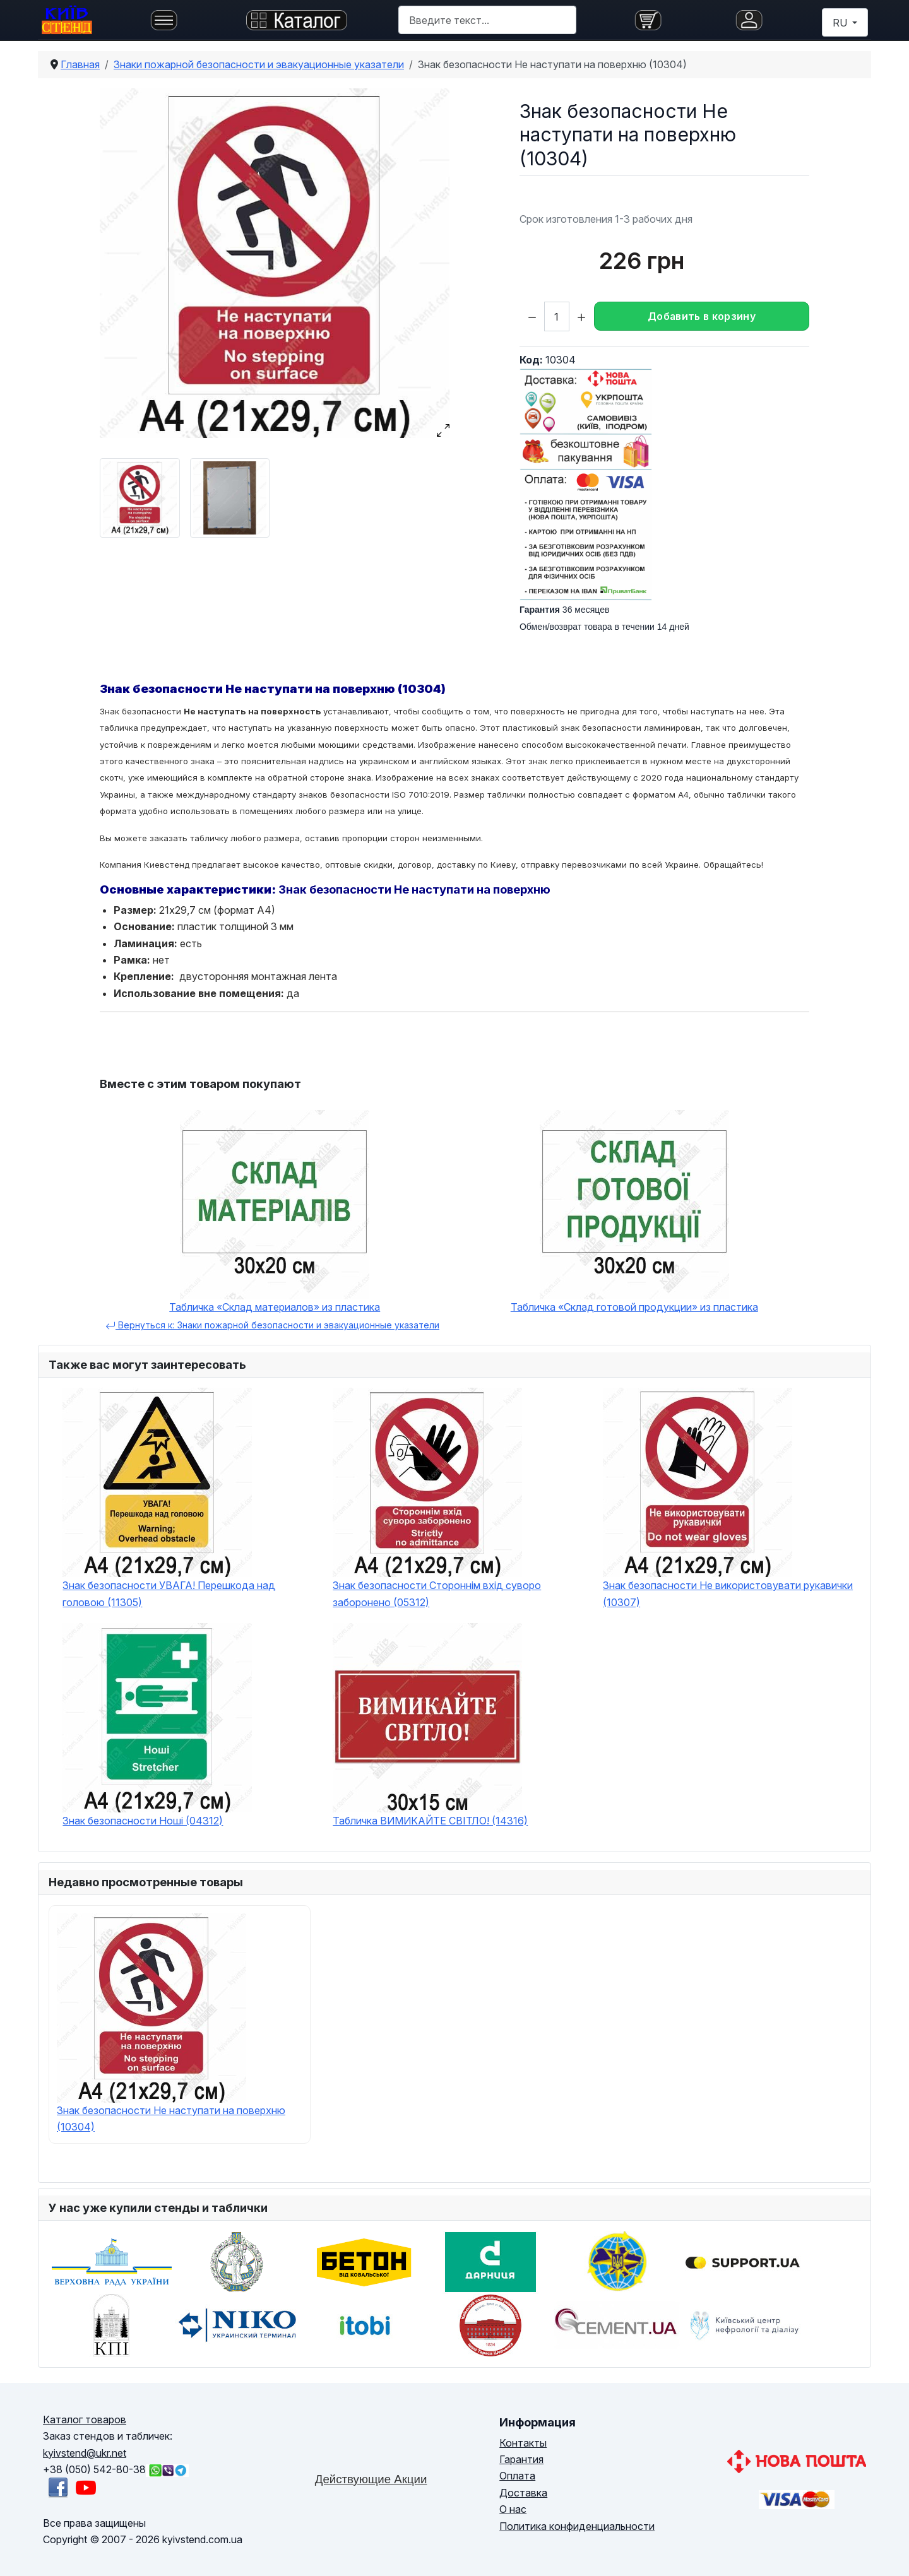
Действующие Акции (371, 2479)
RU (841, 22)
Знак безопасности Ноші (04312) (142, 1820)
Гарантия (521, 2459)
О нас (512, 2509)
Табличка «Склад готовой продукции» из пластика (634, 1307)
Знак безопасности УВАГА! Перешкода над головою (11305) (168, 1593)
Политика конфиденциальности (577, 2526)
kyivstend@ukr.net (84, 2453)
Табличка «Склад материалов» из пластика (274, 1307)
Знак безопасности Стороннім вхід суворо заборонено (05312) (437, 1593)
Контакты (523, 2443)
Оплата (517, 2475)
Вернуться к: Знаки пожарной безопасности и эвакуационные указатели (272, 1325)
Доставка (523, 2492)
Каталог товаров (84, 2419)
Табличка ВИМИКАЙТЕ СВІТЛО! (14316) (430, 1820)
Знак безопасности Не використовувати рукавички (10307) (728, 1593)
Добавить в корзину (702, 316)
